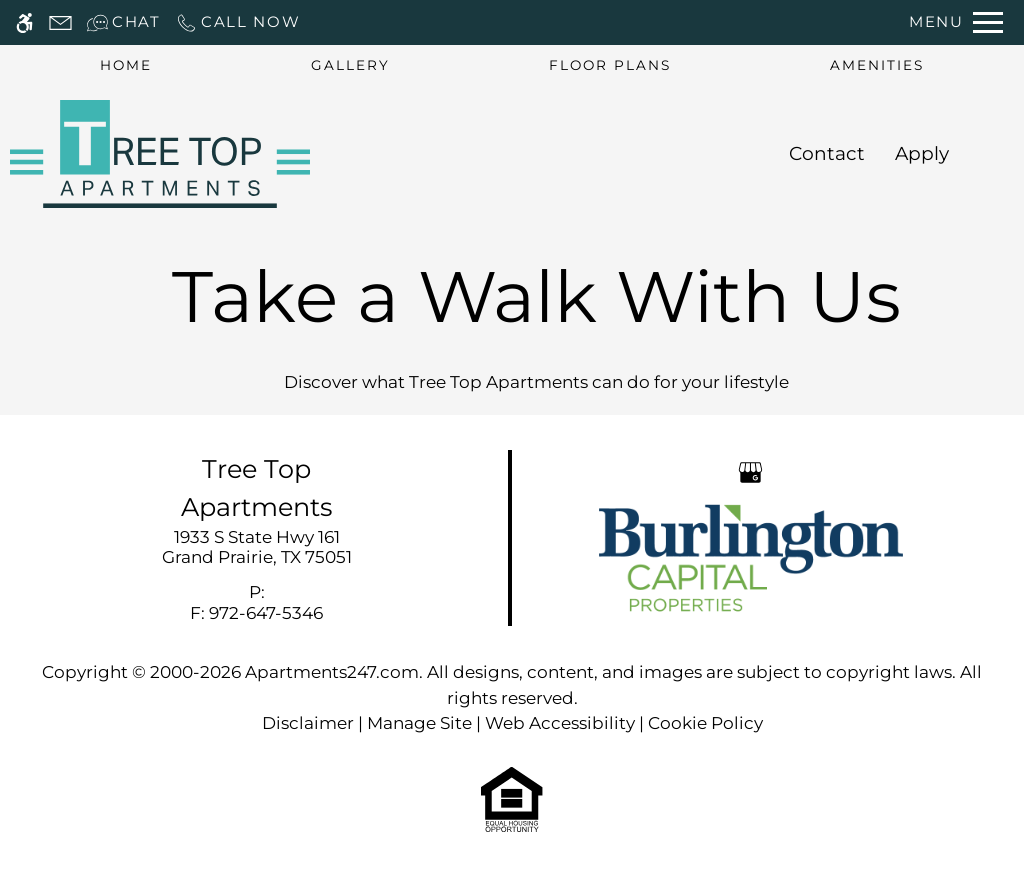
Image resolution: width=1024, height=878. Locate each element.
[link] (256, 547)
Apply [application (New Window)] (922, 153)
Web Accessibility (560, 723)
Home (126, 65)
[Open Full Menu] (956, 22)
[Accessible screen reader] (24, 22)
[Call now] (238, 22)
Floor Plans (610, 65)
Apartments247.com (332, 672)
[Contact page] (60, 22)
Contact (827, 153)
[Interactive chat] (123, 22)
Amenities (877, 65)
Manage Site (419, 723)
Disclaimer (308, 723)
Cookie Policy (705, 723)
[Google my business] (750, 471)
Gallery (350, 65)
